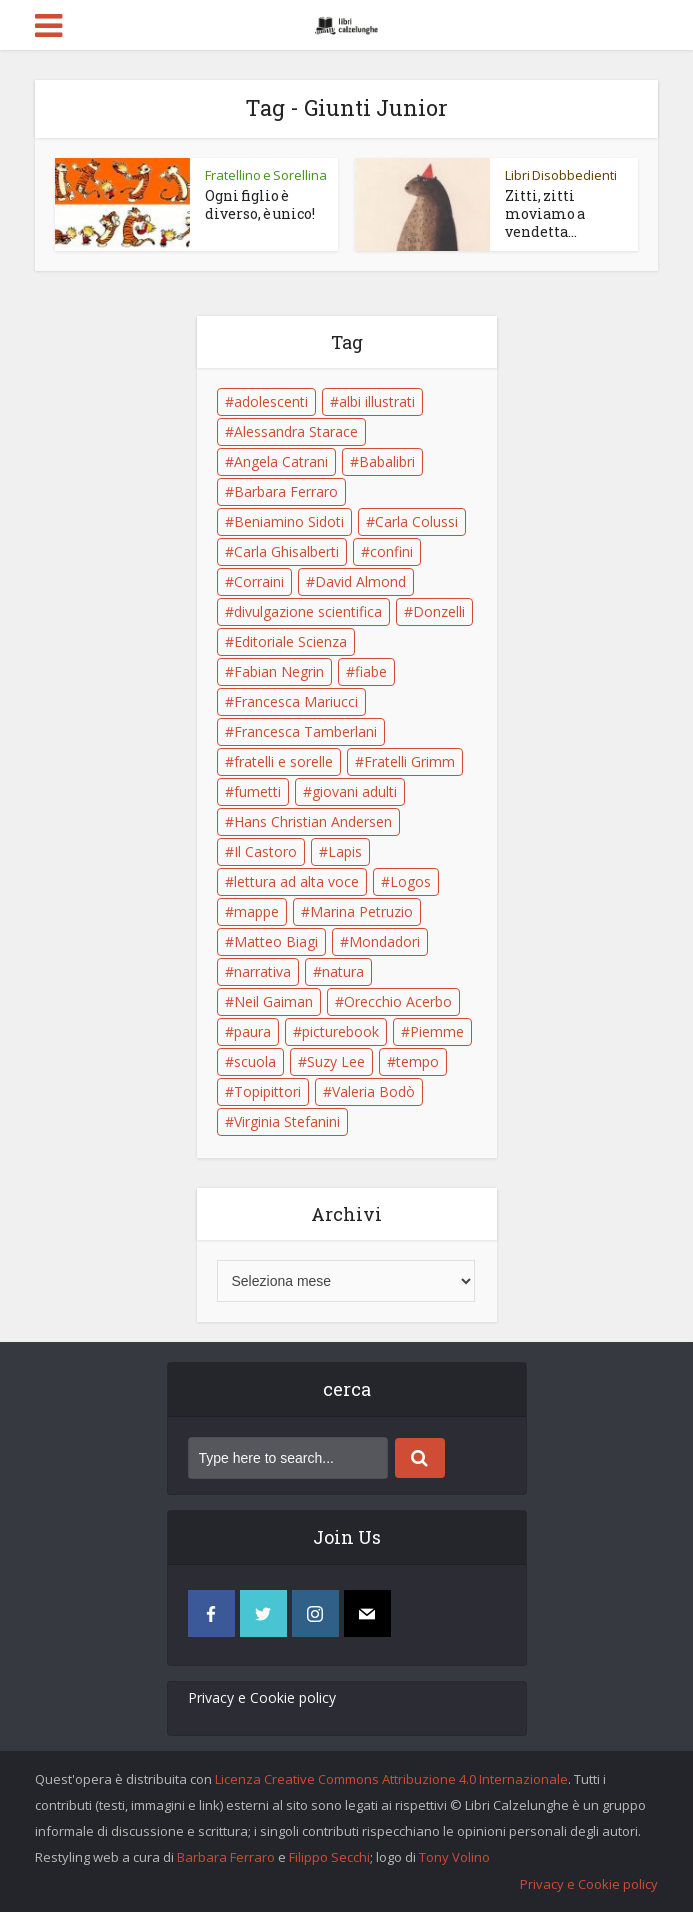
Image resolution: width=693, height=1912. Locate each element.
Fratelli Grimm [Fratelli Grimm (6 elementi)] (409, 761)
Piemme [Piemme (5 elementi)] (437, 1031)
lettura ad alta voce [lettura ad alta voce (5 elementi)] (296, 881)
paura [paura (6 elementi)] (252, 1031)
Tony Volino (454, 1857)
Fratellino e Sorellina (266, 175)
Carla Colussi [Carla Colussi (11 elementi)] (416, 521)
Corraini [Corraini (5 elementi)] (259, 581)
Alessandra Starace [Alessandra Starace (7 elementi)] (296, 431)
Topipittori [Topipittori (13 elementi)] (267, 1091)
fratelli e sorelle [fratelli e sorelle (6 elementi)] (283, 761)
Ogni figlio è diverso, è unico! (260, 204)
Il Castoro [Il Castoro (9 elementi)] (265, 851)
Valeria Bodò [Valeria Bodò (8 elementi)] (373, 1091)
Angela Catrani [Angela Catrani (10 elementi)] (281, 461)
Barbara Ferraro (226, 1857)
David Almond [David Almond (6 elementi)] (360, 581)
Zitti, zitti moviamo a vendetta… (545, 213)
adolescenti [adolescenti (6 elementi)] (271, 401)
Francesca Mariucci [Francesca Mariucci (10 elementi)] (296, 701)
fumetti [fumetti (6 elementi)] (257, 791)
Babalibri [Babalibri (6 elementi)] (387, 461)
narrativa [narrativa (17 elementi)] (262, 971)
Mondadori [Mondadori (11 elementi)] (384, 941)
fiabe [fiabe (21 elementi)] (371, 671)
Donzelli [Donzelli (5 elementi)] (439, 611)
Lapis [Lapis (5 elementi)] (345, 851)
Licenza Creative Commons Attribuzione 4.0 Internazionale (391, 1779)
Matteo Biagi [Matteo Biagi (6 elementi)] (276, 941)
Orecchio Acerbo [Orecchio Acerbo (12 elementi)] (398, 1001)
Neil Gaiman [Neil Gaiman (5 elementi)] (273, 1001)
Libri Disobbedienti (561, 175)
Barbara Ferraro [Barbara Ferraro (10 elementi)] (286, 491)
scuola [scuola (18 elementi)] (255, 1061)
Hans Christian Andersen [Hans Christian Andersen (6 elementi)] (313, 821)
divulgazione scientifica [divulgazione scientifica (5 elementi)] (308, 611)
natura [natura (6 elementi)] (343, 971)
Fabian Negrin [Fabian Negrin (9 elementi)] (279, 671)
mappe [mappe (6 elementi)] (256, 911)
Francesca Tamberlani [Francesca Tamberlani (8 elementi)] (305, 731)
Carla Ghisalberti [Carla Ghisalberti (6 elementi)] (286, 551)
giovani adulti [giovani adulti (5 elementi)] (354, 791)
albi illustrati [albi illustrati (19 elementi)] (377, 401)
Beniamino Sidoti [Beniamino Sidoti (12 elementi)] (289, 521)
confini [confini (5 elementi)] (391, 551)
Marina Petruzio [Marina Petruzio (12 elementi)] (361, 911)
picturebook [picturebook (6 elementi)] (340, 1031)
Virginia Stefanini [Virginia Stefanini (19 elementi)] (287, 1121)
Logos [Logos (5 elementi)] (410, 881)
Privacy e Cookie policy (262, 1697)
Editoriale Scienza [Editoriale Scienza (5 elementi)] (290, 641)
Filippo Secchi (329, 1857)
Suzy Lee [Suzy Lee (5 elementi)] (336, 1061)
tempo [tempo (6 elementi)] (417, 1061)
